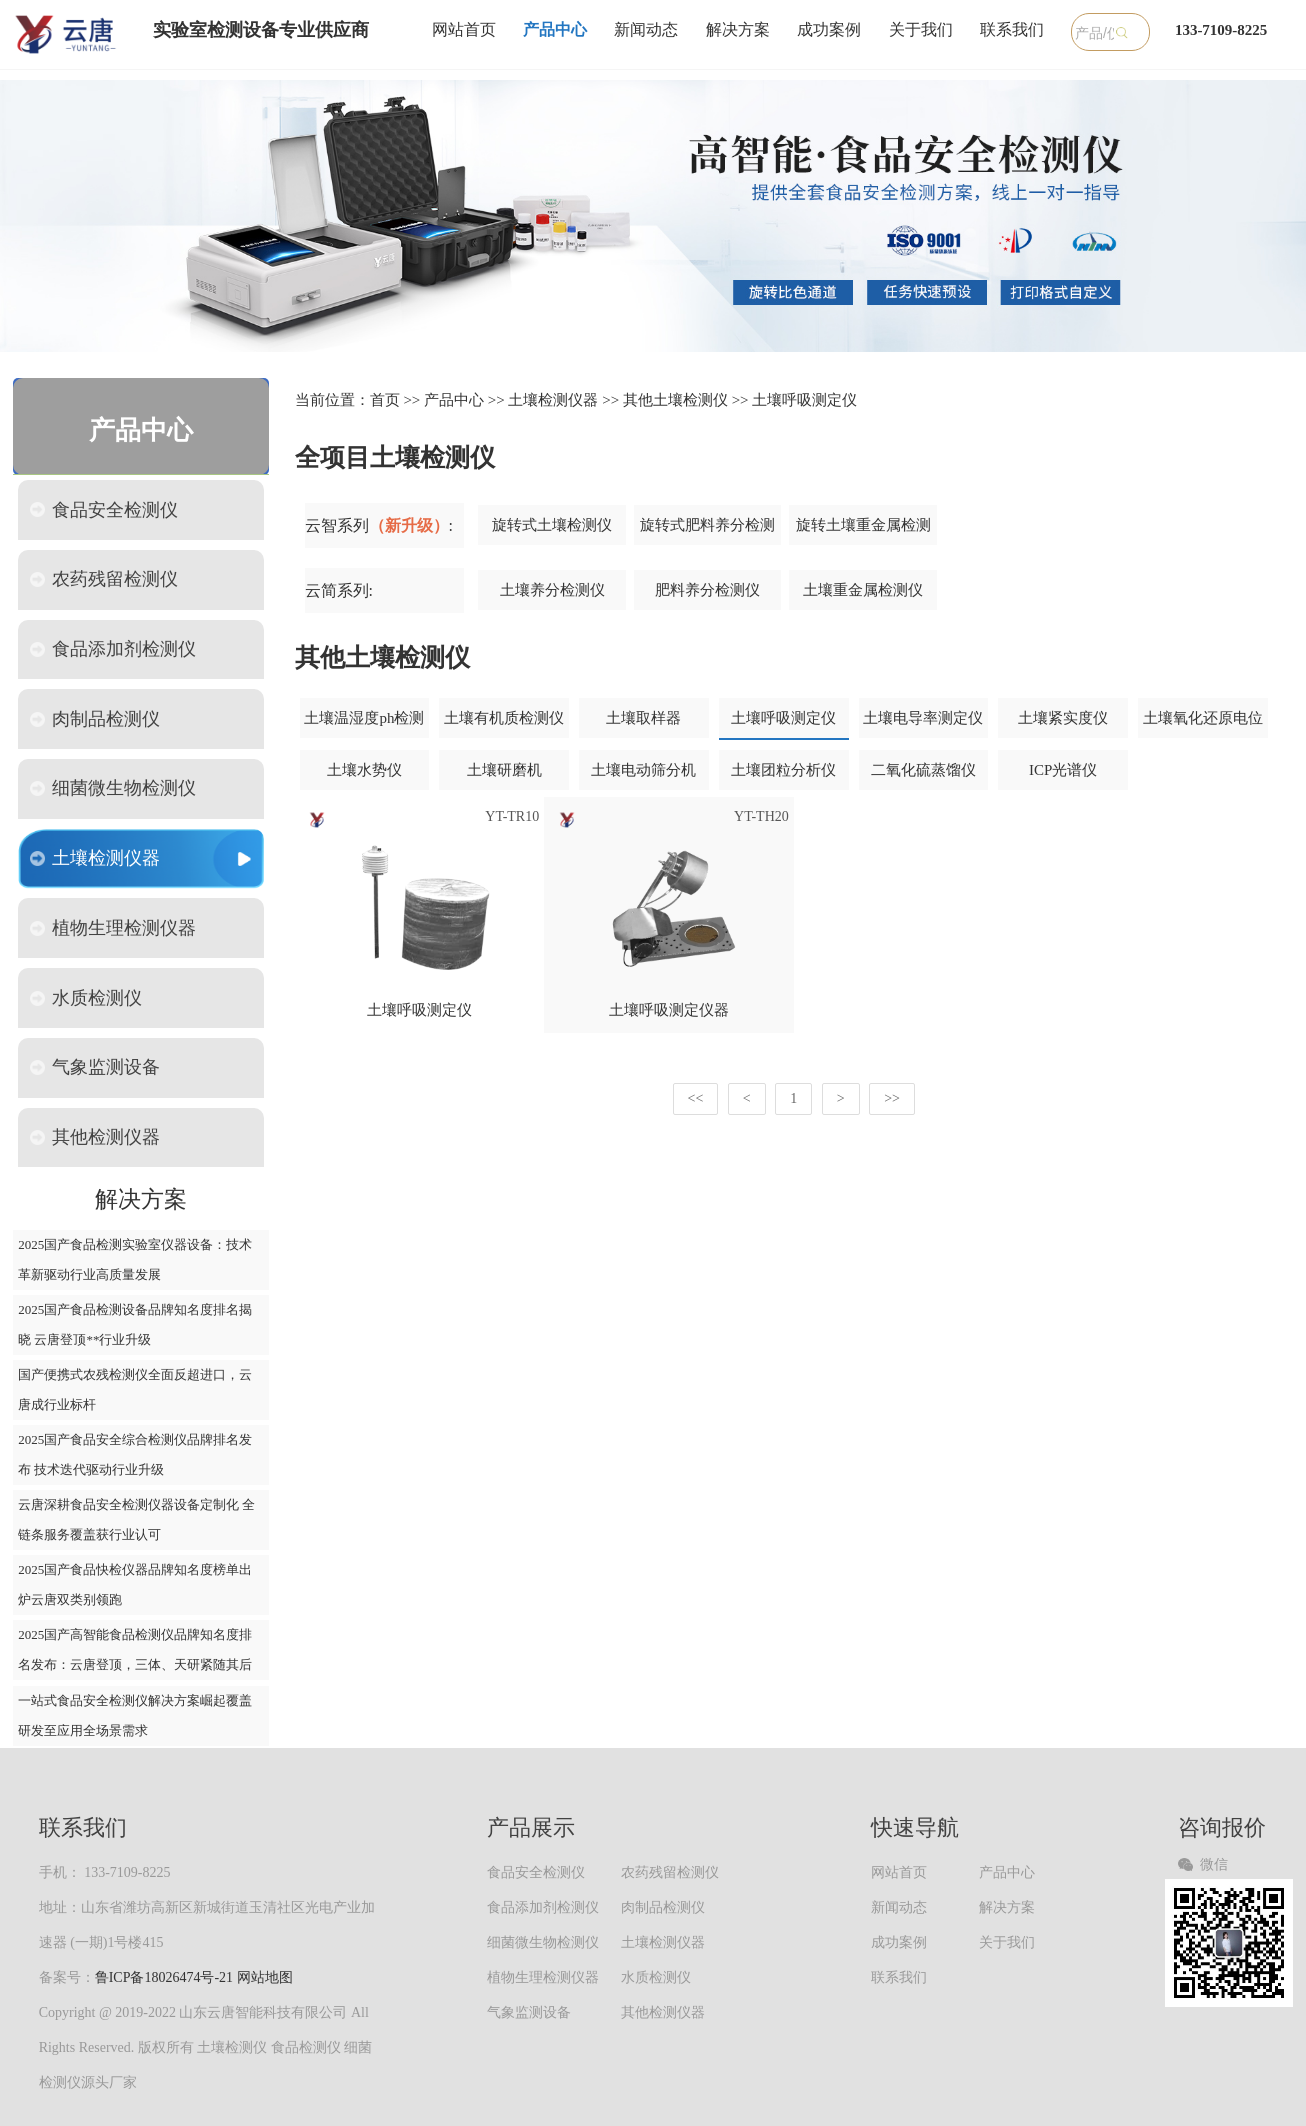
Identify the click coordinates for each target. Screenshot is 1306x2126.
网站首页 (464, 29)
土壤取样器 (643, 718)
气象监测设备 (95, 1067)
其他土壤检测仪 (675, 400)
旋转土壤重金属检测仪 (863, 532)
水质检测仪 (86, 998)
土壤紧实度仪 (1063, 718)
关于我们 (921, 29)
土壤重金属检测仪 (863, 590)
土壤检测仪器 (95, 858)
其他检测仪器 (95, 1137)
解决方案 (738, 29)
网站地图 (265, 1977)
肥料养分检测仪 (707, 590)
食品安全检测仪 (104, 510)
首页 (385, 400)
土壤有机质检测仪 (504, 718)
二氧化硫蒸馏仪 (923, 770)
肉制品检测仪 (95, 719)
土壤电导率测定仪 (923, 718)
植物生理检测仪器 (113, 928)
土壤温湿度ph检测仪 (364, 725)
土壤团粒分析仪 (783, 770)
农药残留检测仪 (104, 579)
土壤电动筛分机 (643, 770)
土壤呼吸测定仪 (804, 400)
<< (696, 1098)
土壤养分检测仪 (552, 590)
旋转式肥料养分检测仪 (707, 532)
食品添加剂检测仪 (113, 649)
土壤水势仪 (364, 770)
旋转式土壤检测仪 (552, 525)
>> (892, 1098)
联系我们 (1012, 29)
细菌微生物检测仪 (113, 788)
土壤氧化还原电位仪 (1203, 725)
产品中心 (555, 29)
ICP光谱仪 (1063, 770)
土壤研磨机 (504, 770)
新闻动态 (646, 29)
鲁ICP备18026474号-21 (164, 1977)
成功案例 (829, 29)
